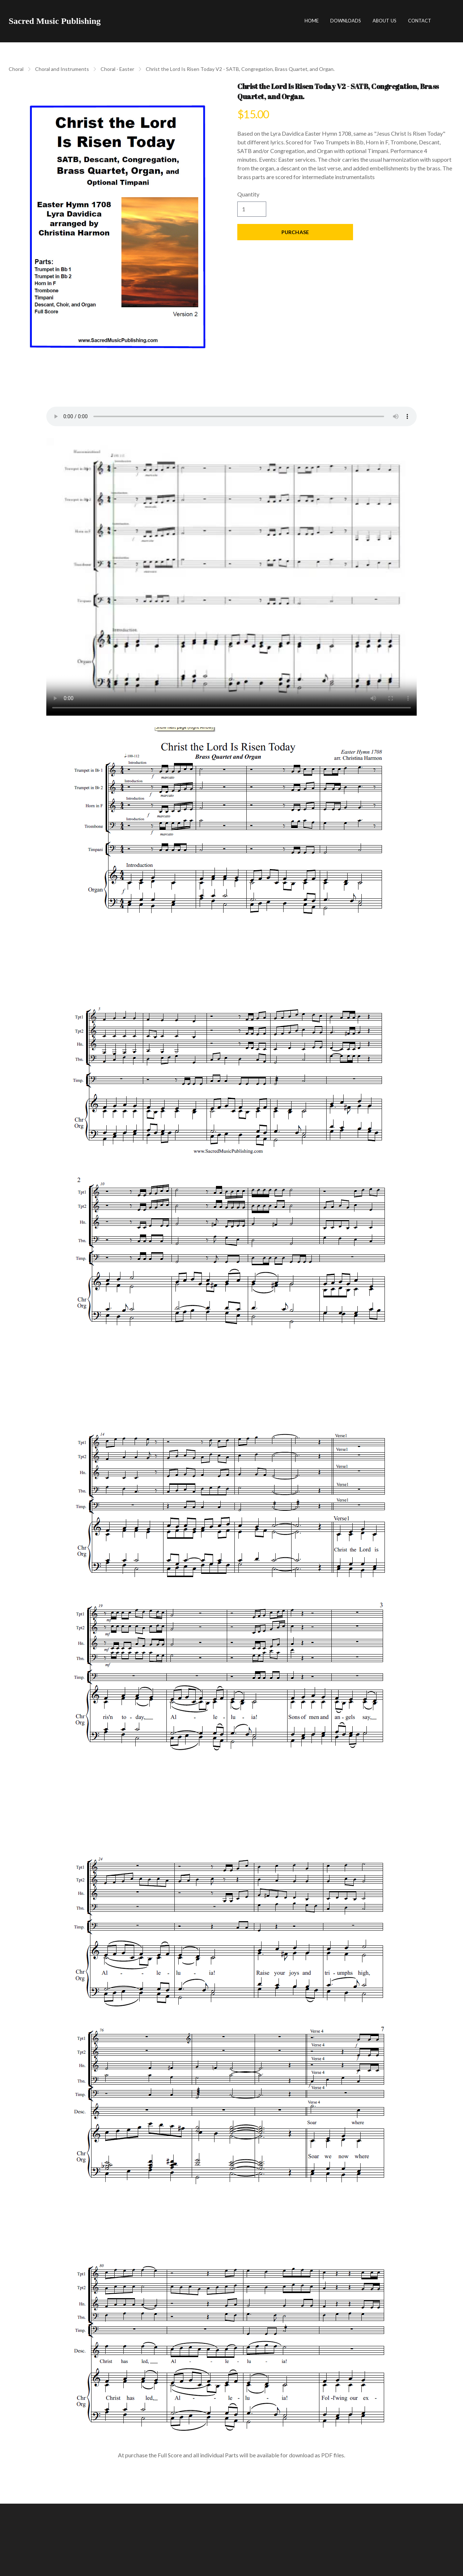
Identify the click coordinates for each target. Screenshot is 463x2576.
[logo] (55, 21)
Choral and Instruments (62, 69)
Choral (16, 69)
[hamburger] (109, 21)
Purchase (295, 232)
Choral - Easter (117, 69)
